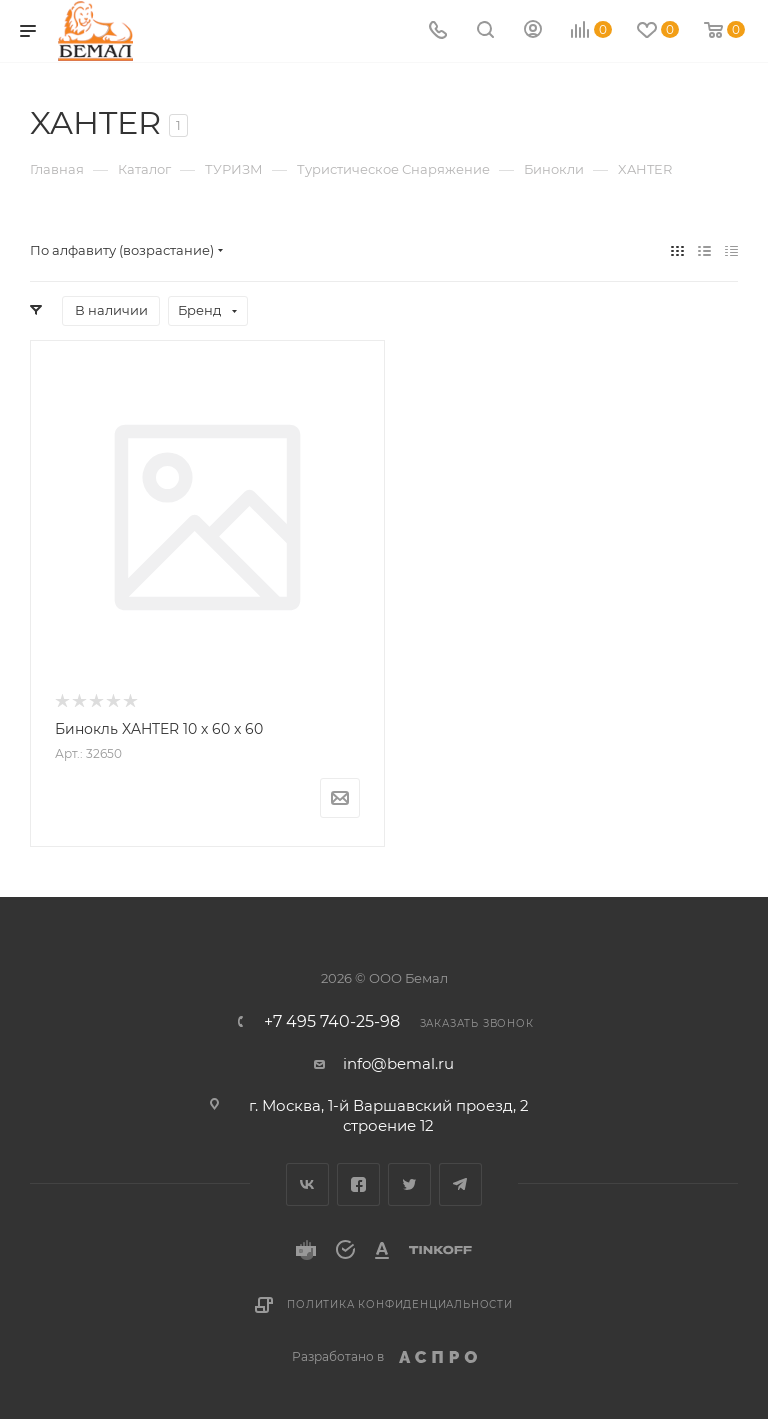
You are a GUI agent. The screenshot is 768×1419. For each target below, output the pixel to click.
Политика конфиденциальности (400, 1304)
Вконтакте (307, 1184)
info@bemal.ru (398, 1063)
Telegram (460, 1184)
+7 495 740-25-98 (332, 1022)
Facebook (358, 1184)
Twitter (409, 1184)
